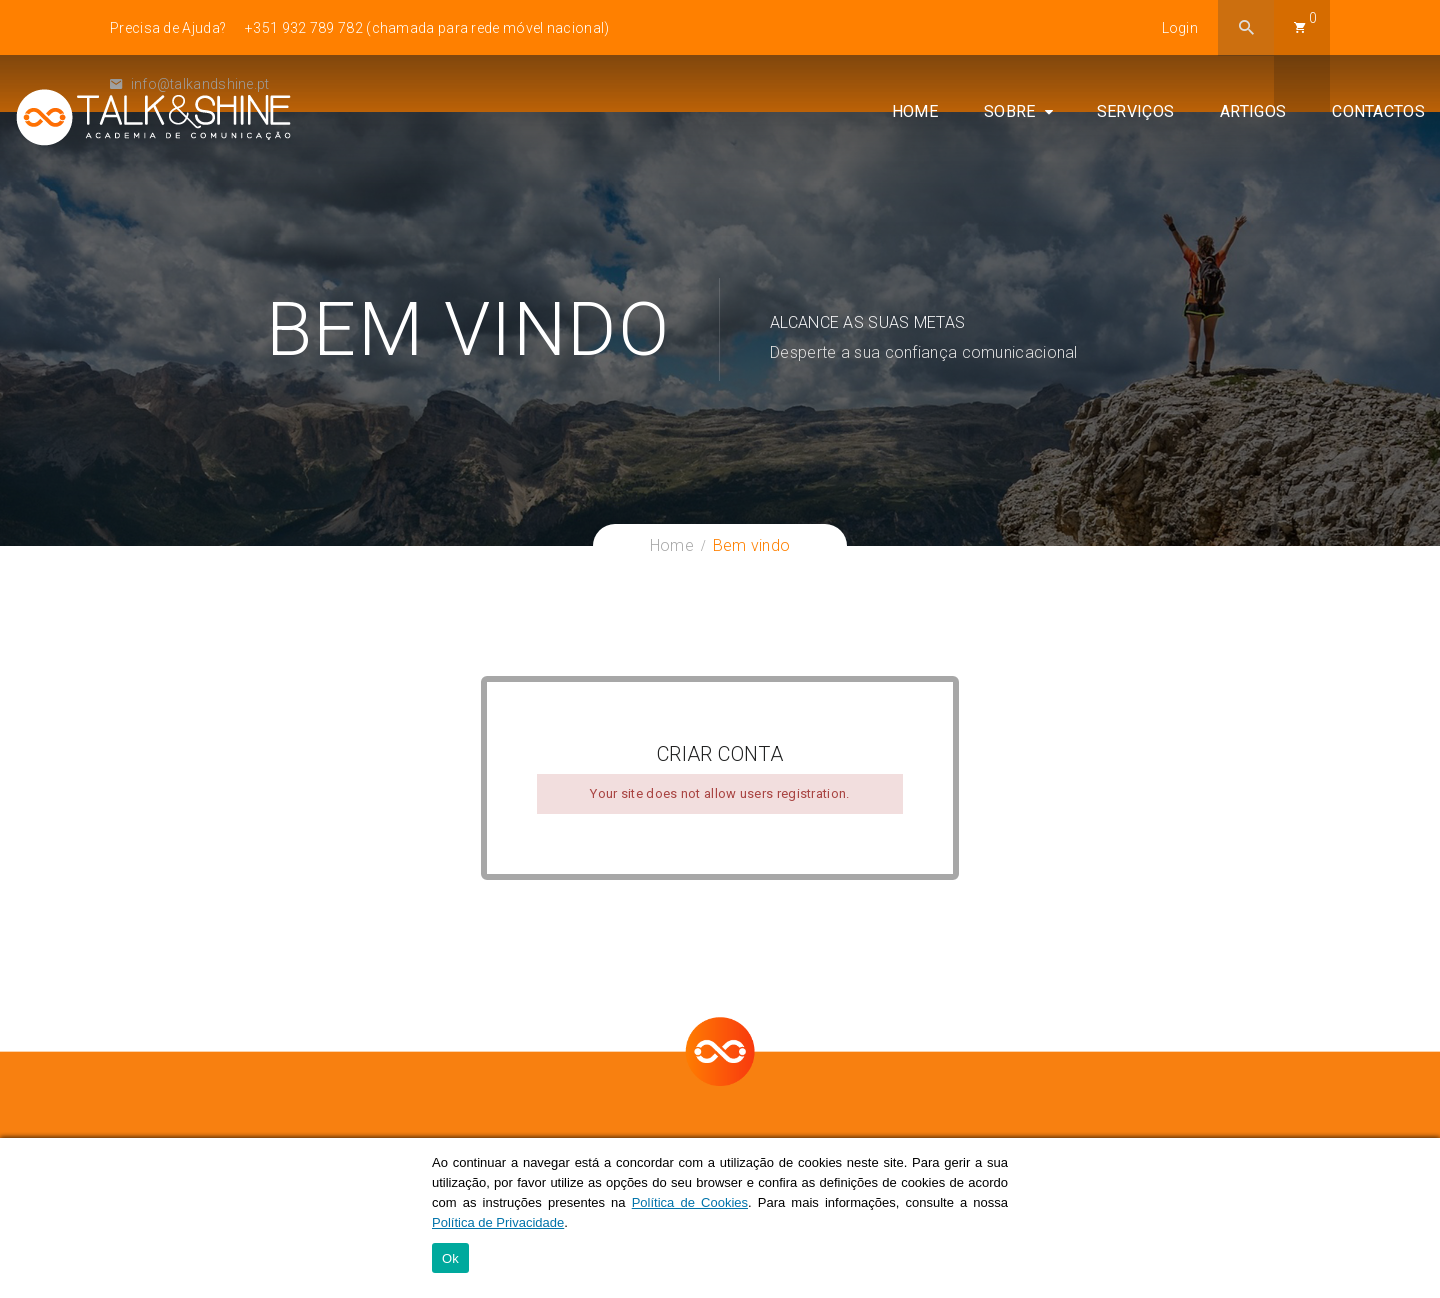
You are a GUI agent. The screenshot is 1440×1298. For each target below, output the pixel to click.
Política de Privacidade (498, 1222)
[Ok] (1415, 1218)
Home (915, 111)
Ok (450, 1258)
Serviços (1135, 111)
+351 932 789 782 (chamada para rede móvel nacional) (427, 28)
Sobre (1010, 111)
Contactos (1378, 111)
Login (1180, 28)
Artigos (1253, 111)
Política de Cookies (690, 1202)
